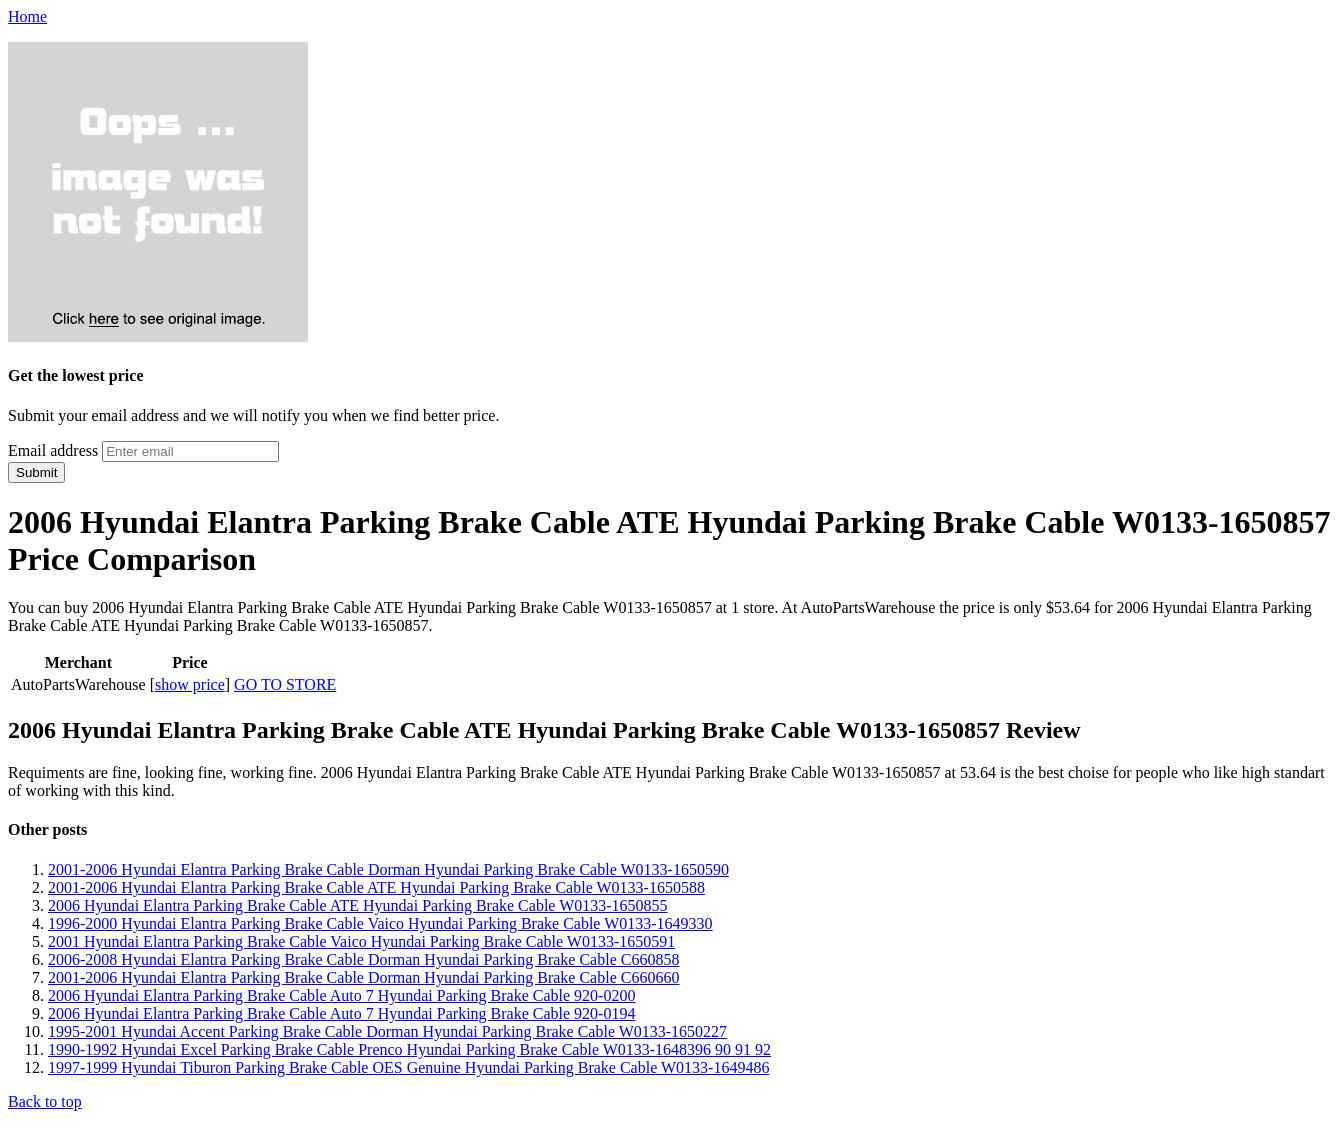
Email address (53, 450)
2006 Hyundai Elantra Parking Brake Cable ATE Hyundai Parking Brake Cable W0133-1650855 (358, 905)
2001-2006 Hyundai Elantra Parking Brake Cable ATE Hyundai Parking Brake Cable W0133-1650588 (376, 887)
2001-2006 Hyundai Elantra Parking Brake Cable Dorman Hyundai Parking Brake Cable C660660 (363, 977)
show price (190, 684)
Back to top (45, 1101)
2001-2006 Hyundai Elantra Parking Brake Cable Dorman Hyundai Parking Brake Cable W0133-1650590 (388, 869)
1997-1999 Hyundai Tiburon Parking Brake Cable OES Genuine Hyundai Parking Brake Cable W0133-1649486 (408, 1067)
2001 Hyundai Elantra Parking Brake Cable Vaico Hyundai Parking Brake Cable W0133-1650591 (361, 941)
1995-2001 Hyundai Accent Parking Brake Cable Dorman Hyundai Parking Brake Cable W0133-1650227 (387, 1031)
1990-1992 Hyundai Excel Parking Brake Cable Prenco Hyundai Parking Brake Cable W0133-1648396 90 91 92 (409, 1049)
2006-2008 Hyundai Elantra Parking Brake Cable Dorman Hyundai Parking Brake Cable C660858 (363, 959)
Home (27, 16)
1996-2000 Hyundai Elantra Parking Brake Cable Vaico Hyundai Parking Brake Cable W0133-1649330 (380, 923)
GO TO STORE (285, 684)
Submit (36, 472)
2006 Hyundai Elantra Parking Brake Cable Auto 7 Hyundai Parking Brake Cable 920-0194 (341, 1013)
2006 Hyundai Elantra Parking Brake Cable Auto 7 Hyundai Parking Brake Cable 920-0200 (341, 995)
